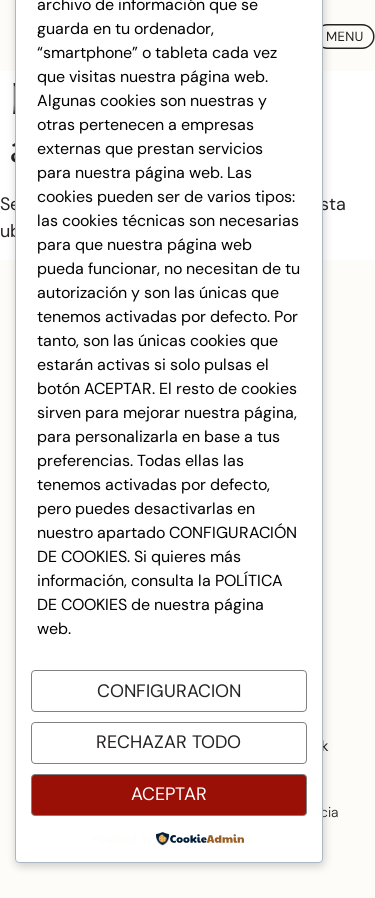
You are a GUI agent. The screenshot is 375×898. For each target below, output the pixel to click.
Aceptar (169, 794)
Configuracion (169, 691)
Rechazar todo (168, 742)
